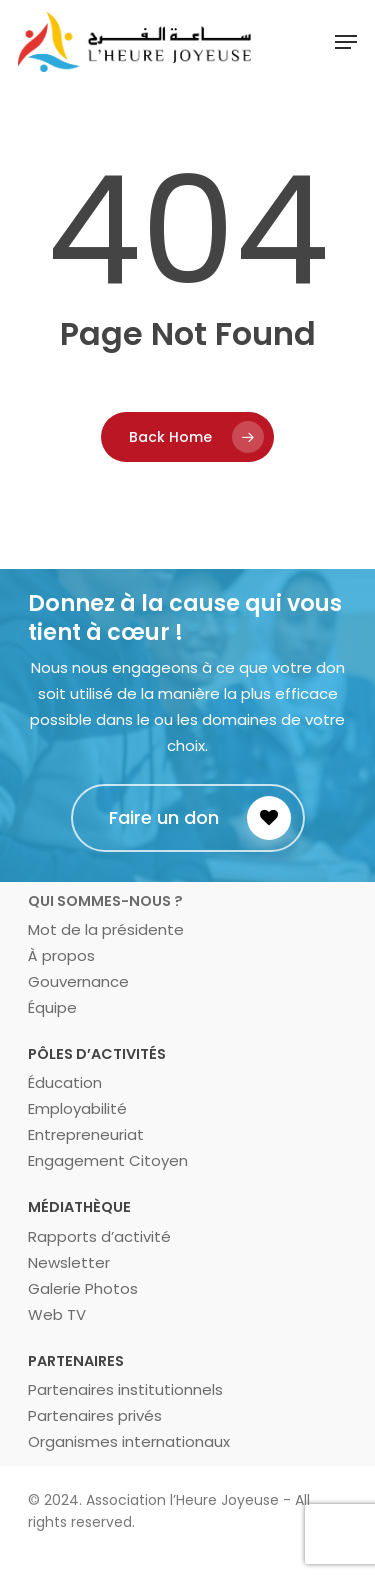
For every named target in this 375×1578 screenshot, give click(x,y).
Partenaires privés (95, 1415)
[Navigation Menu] (346, 42)
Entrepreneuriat (86, 1134)
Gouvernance (78, 981)
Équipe (52, 1007)
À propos (61, 955)
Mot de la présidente (106, 929)
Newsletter (69, 1262)
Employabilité (77, 1108)
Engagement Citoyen (108, 1160)
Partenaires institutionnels (125, 1389)
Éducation (65, 1082)
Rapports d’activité (99, 1236)
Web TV (57, 1314)
